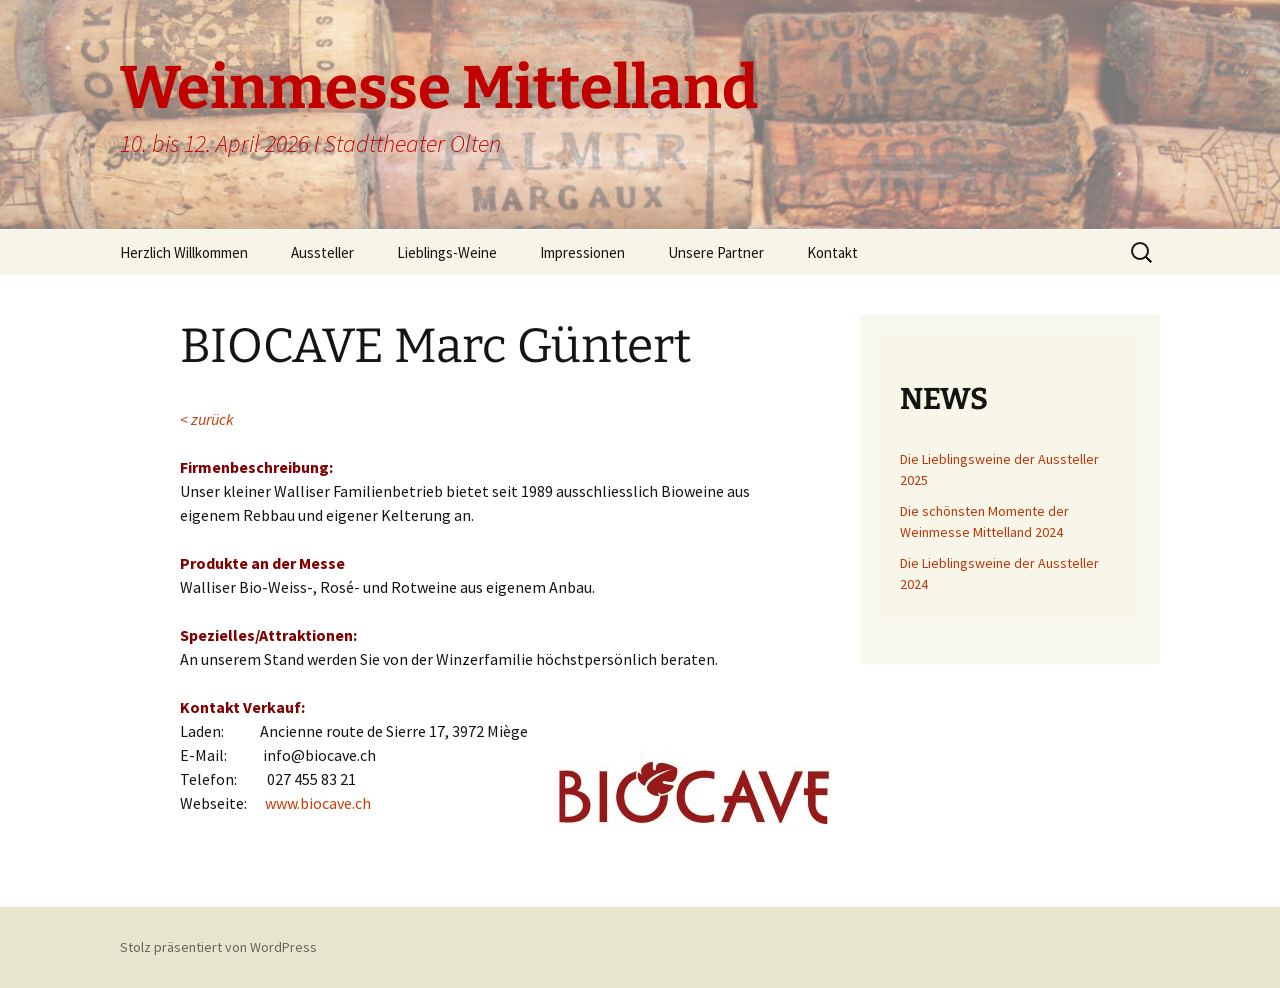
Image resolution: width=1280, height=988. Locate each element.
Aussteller (322, 252)
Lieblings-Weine (447, 252)
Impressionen (582, 252)
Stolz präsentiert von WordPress (218, 947)
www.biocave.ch (318, 803)
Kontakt (832, 252)
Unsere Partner (716, 252)
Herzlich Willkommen (184, 252)
